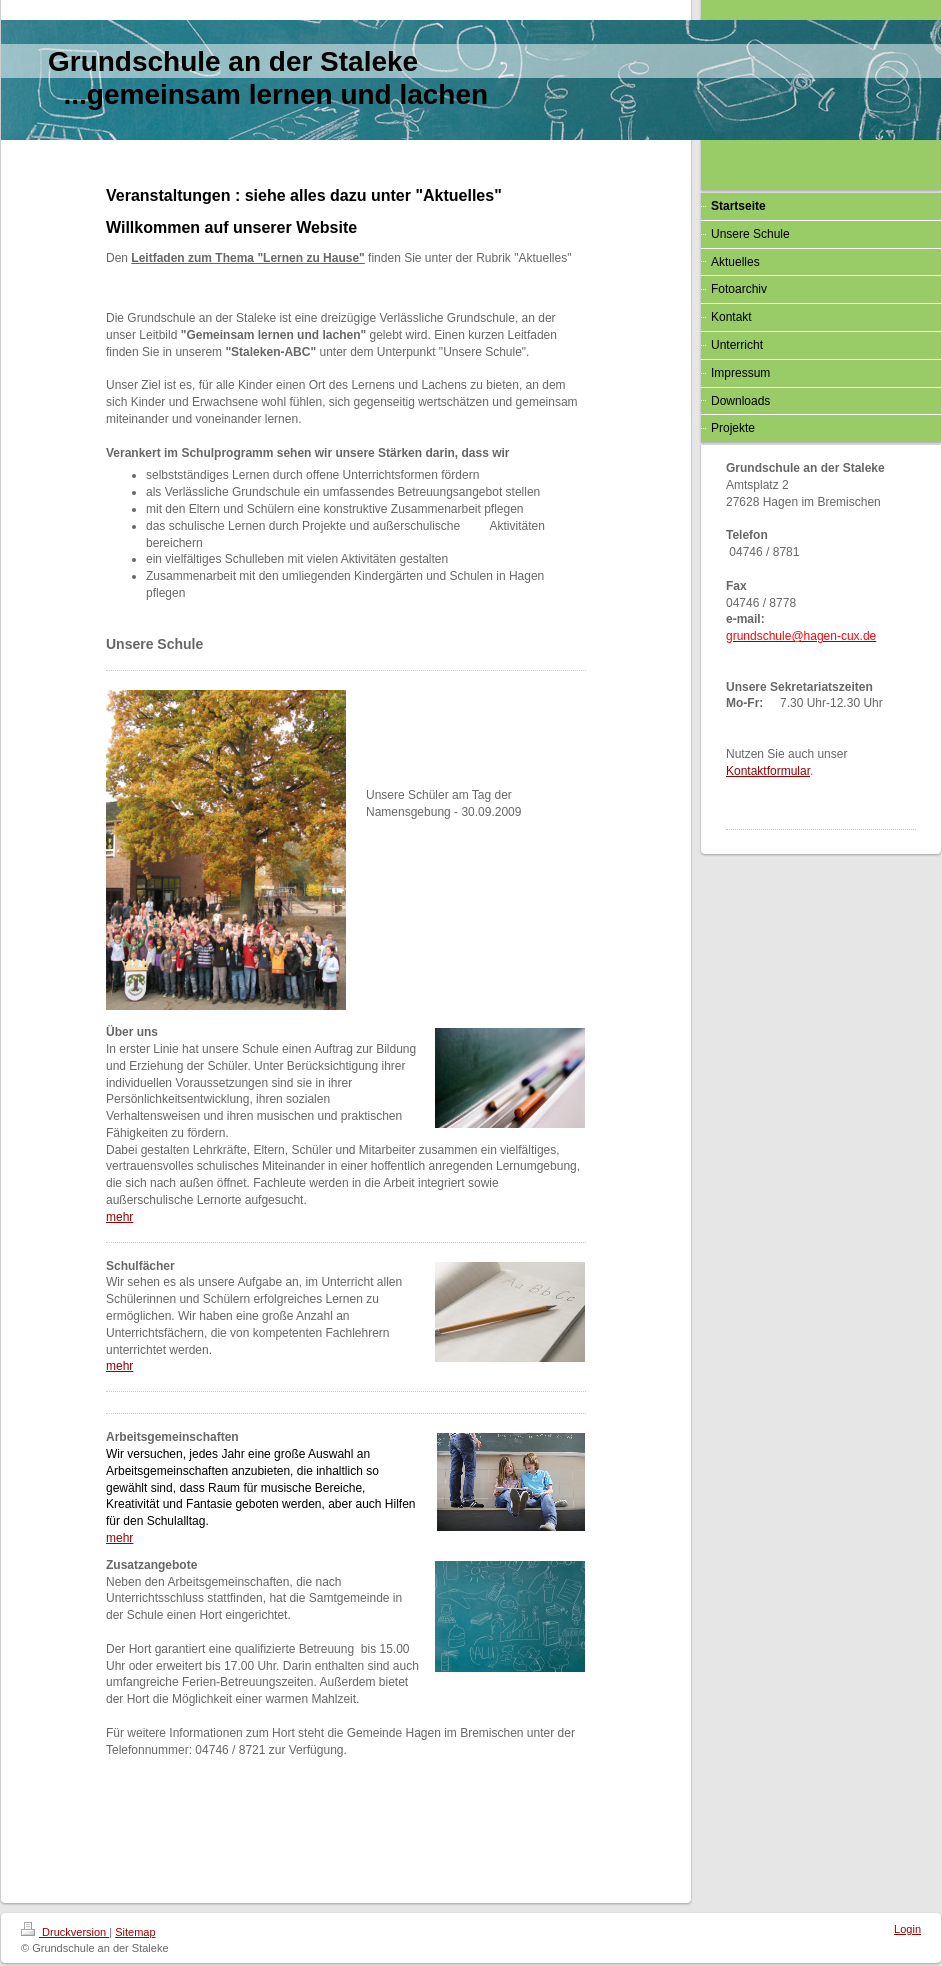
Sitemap (135, 1932)
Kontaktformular (768, 771)
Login (907, 1929)
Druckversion (65, 1932)
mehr (119, 1217)
